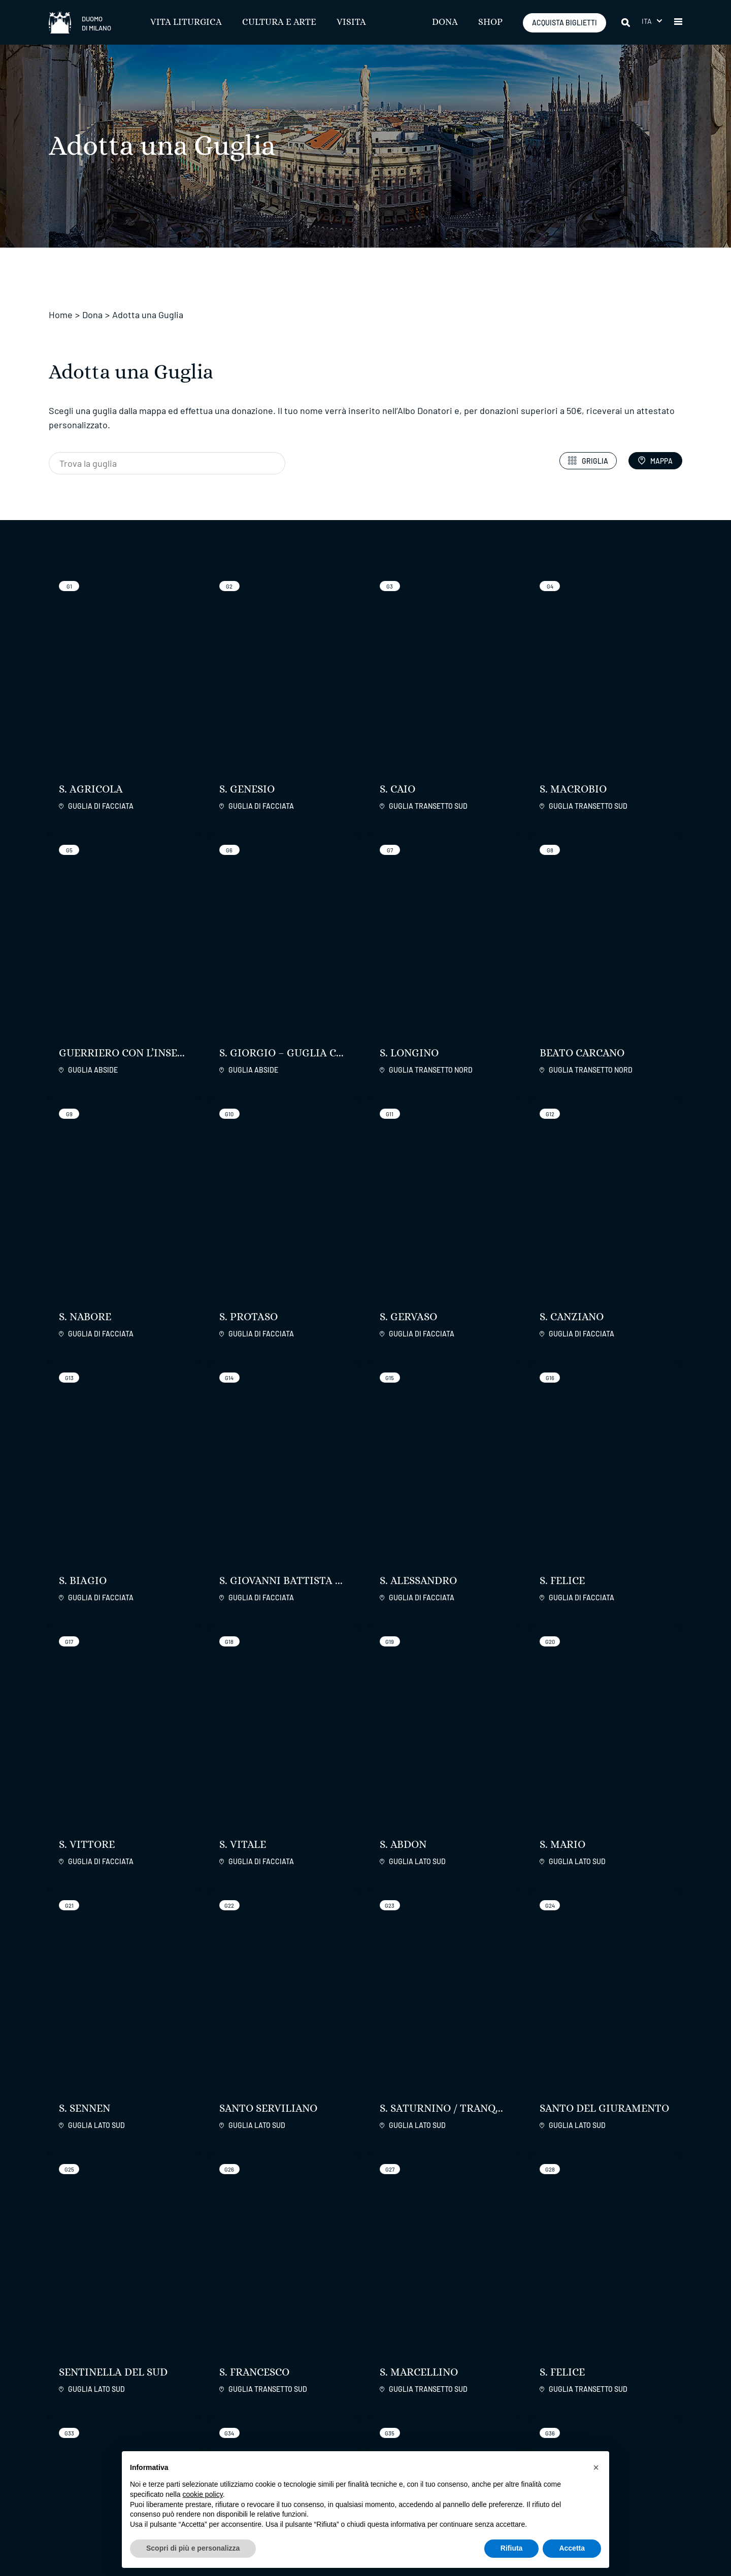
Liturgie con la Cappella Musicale (413, 2433)
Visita (351, 22)
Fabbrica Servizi (625, 2381)
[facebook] (457, 2325)
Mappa (655, 461)
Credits (670, 2532)
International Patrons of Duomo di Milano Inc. (629, 2408)
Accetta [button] (572, 2548)
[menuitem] (652, 21)
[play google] (606, 2324)
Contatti (494, 2403)
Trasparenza (286, 2415)
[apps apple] (657, 2324)
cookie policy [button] (203, 2494)
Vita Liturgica (186, 22)
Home (61, 314)
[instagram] (483, 2325)
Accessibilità (287, 2403)
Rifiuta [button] (512, 2548)
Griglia (588, 461)
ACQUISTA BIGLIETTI (564, 22)
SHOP (490, 22)
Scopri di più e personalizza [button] (193, 2548)
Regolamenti (295, 2381)
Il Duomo (502, 2381)
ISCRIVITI (257, 2329)
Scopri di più (118, 2136)
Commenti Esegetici (408, 2415)
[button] (678, 22)
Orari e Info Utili (399, 2403)
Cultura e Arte (279, 22)
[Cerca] (626, 22)
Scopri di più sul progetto (446, 1745)
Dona (445, 22)
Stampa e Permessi (298, 2428)
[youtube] (533, 2325)
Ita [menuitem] (647, 21)
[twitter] (508, 2325)
